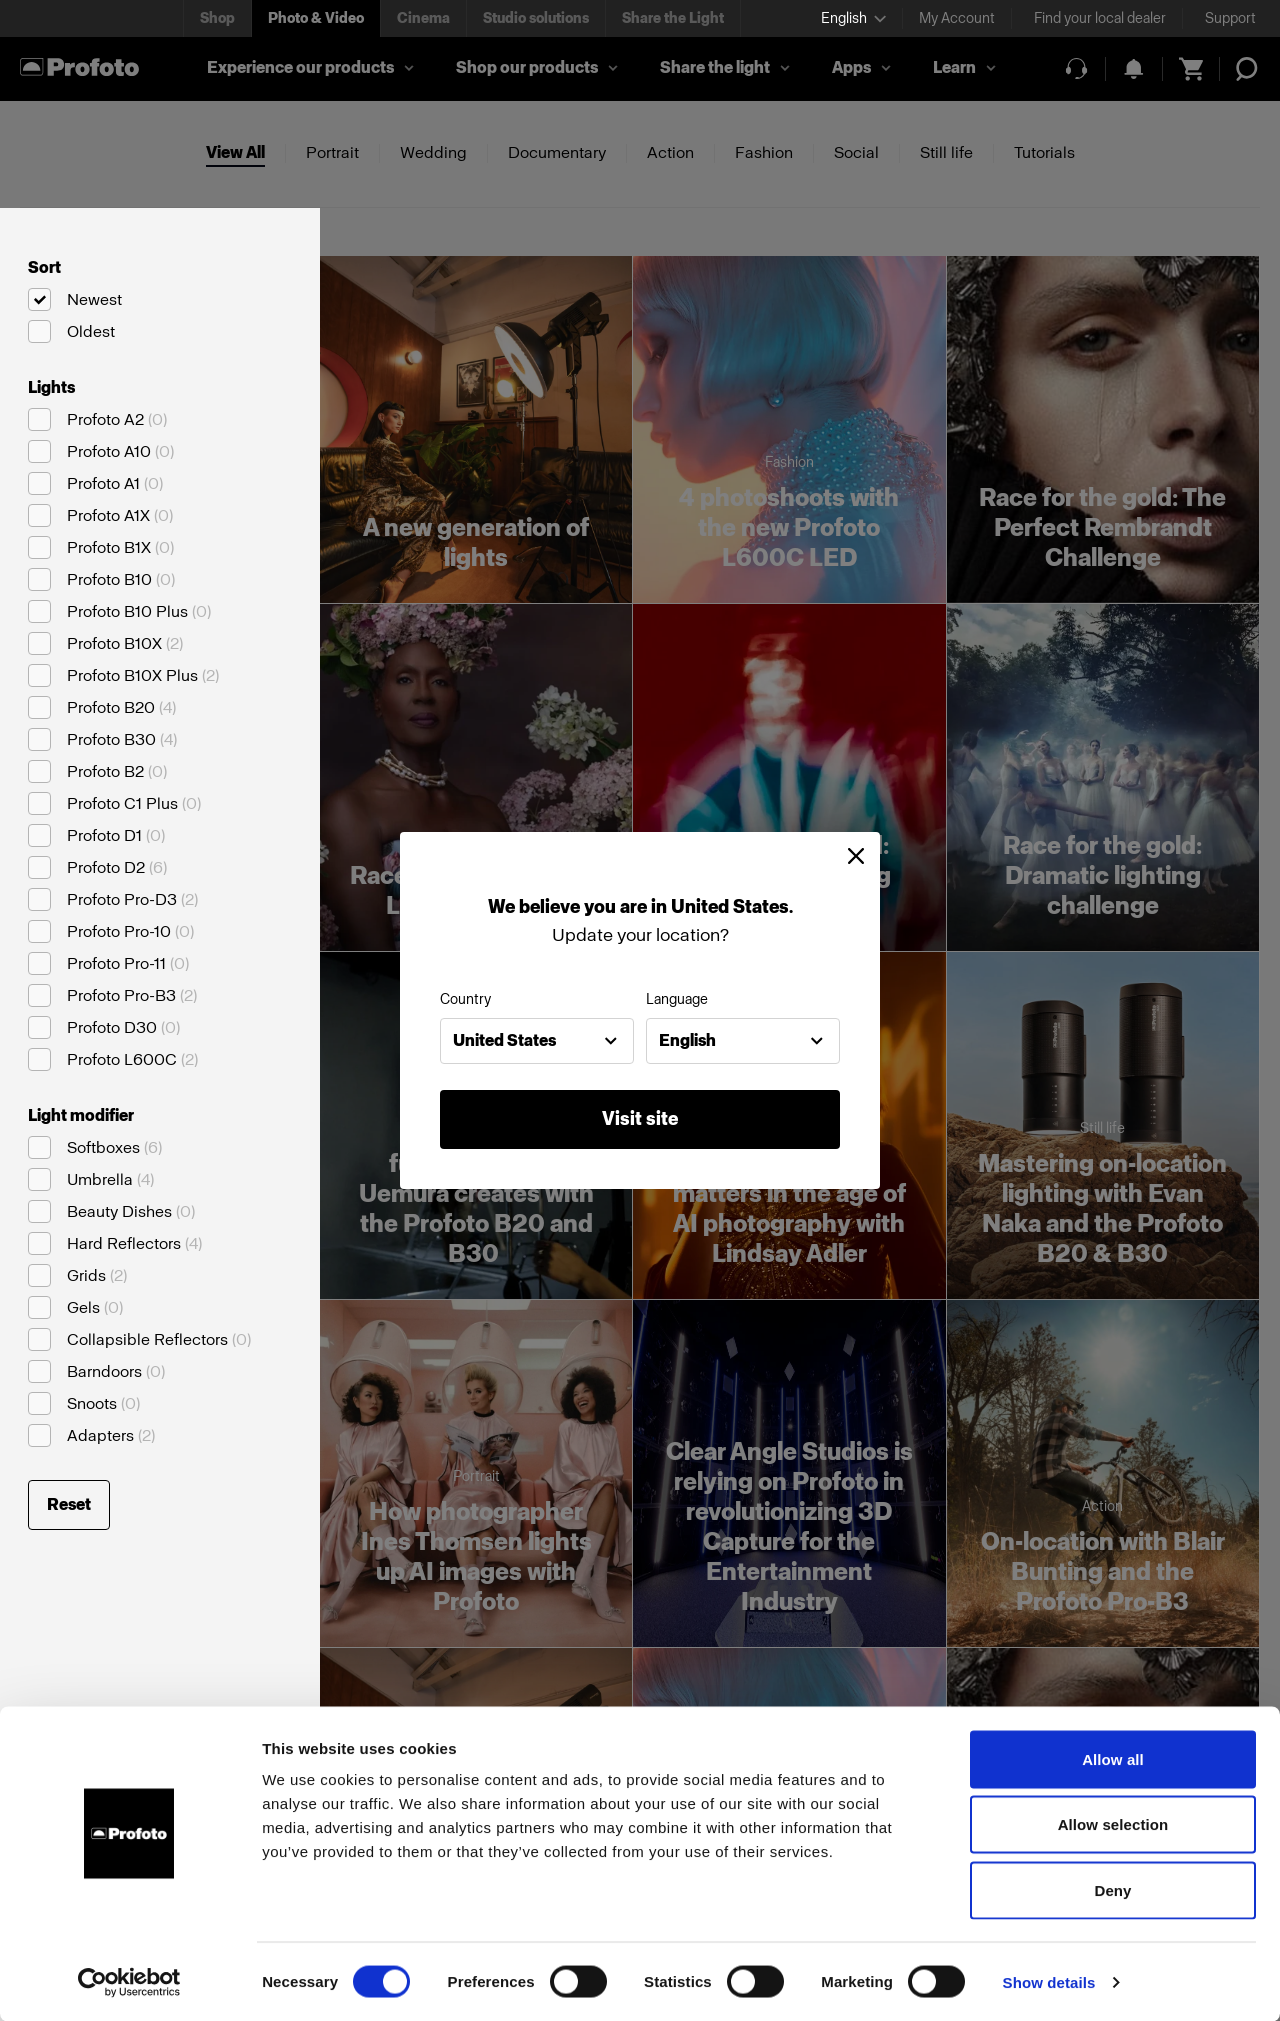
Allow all (1113, 1758)
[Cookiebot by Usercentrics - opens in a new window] (129, 1982)
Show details (1049, 1981)
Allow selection (1113, 1824)
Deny (1112, 1889)
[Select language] (853, 18)
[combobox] (537, 1041)
